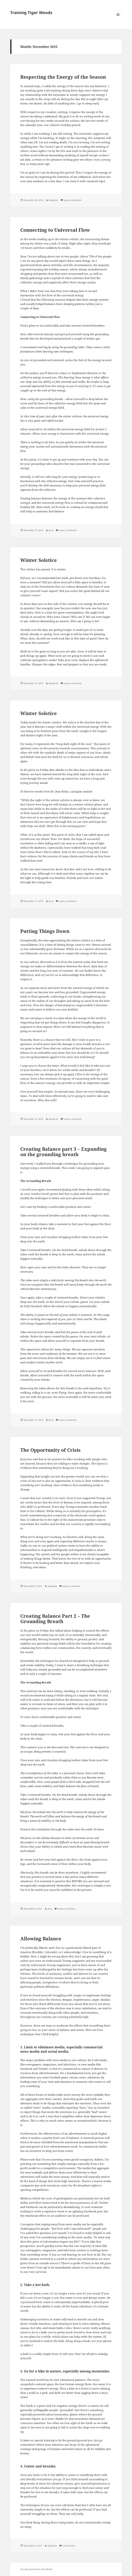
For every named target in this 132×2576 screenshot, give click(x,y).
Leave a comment (72, 200)
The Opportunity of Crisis (50, 1450)
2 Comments (68, 2545)
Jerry (51, 530)
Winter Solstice (38, 560)
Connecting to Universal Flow (55, 230)
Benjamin (53, 200)
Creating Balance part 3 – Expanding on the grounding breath (63, 1152)
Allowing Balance (40, 1938)
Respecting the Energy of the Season (63, 77)
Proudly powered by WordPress (36, 2569)
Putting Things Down (45, 931)
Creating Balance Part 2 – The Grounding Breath (55, 1619)
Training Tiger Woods (31, 12)
